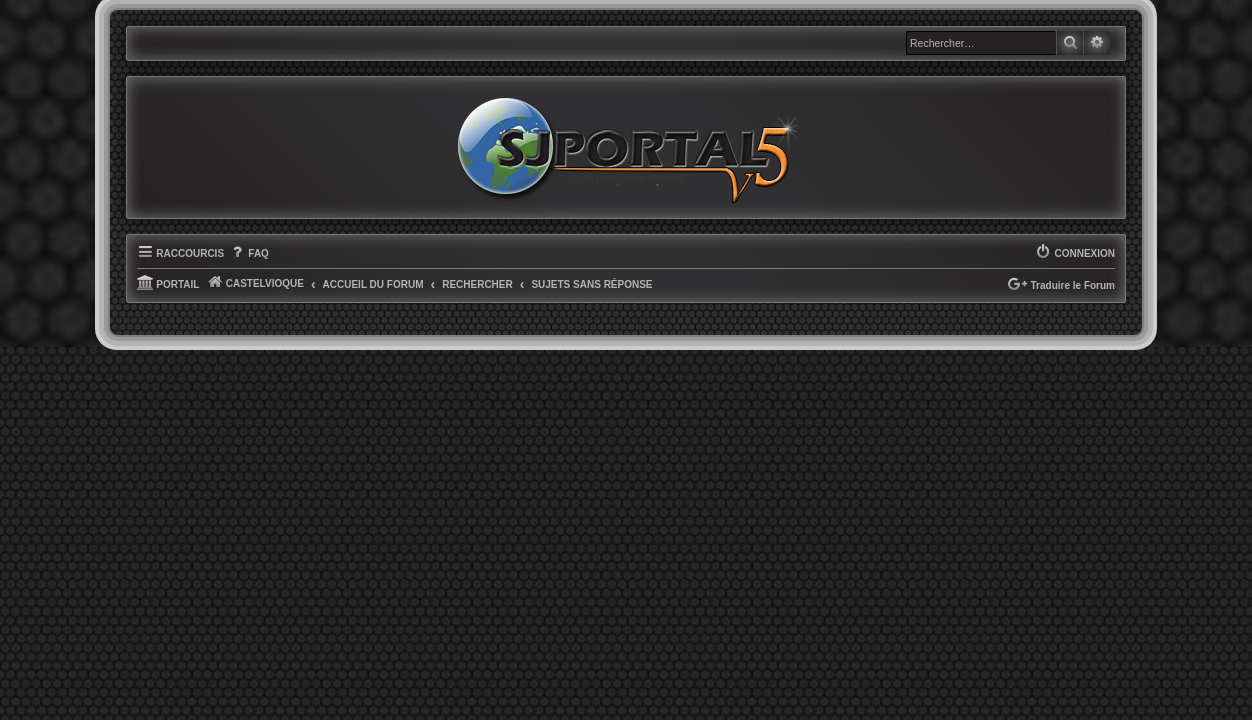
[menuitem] (249, 281)
